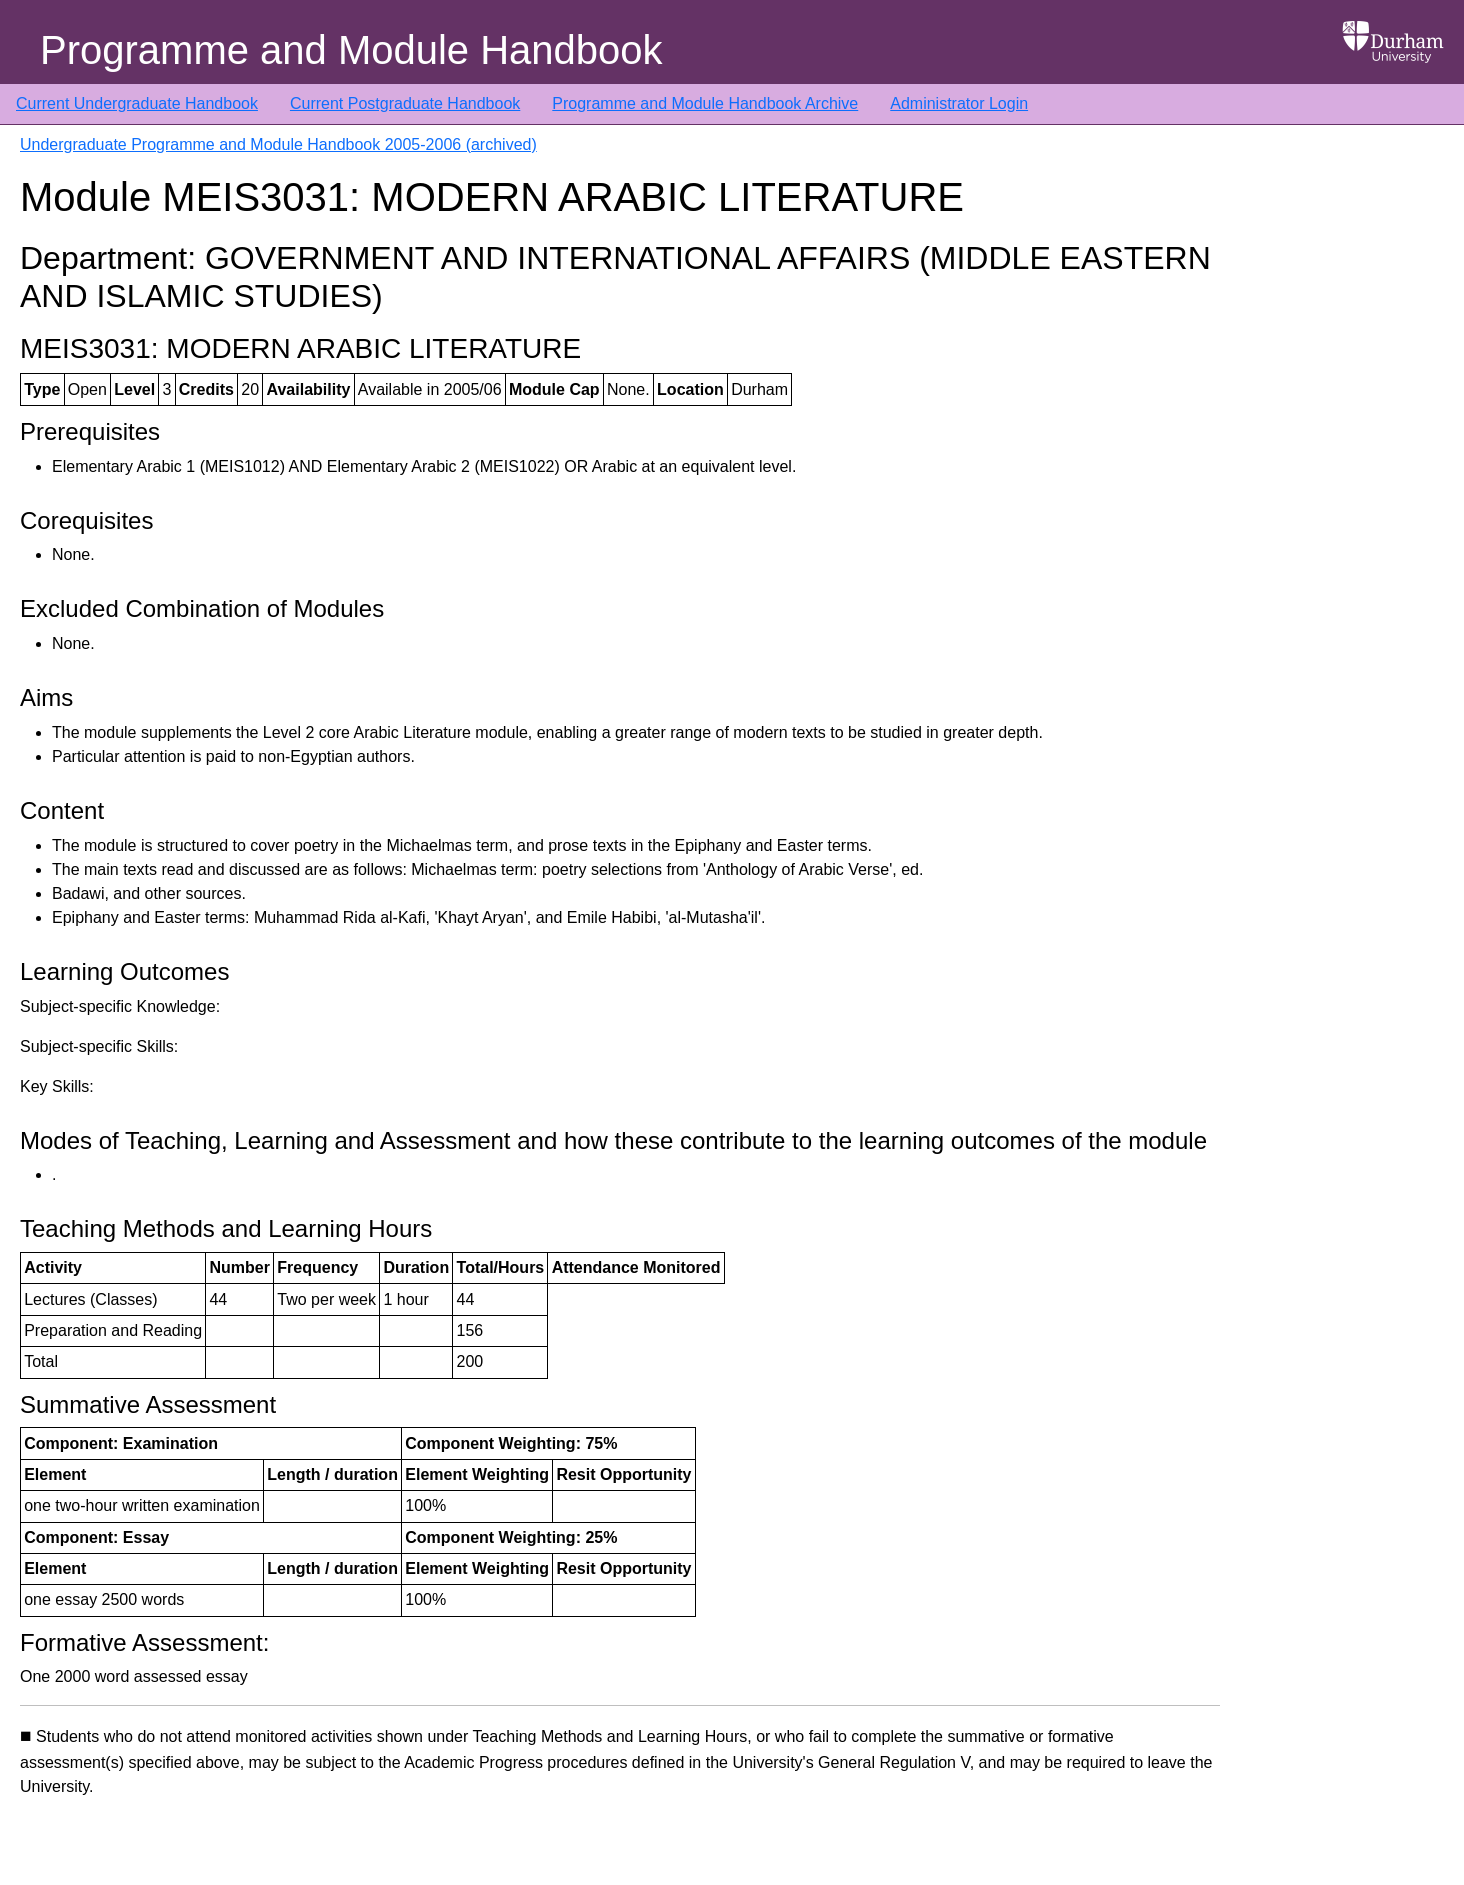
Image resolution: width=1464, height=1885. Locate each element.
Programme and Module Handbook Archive (705, 103)
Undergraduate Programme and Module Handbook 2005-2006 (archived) (278, 144)
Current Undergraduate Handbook (137, 103)
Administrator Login (959, 103)
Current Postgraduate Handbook (405, 103)
